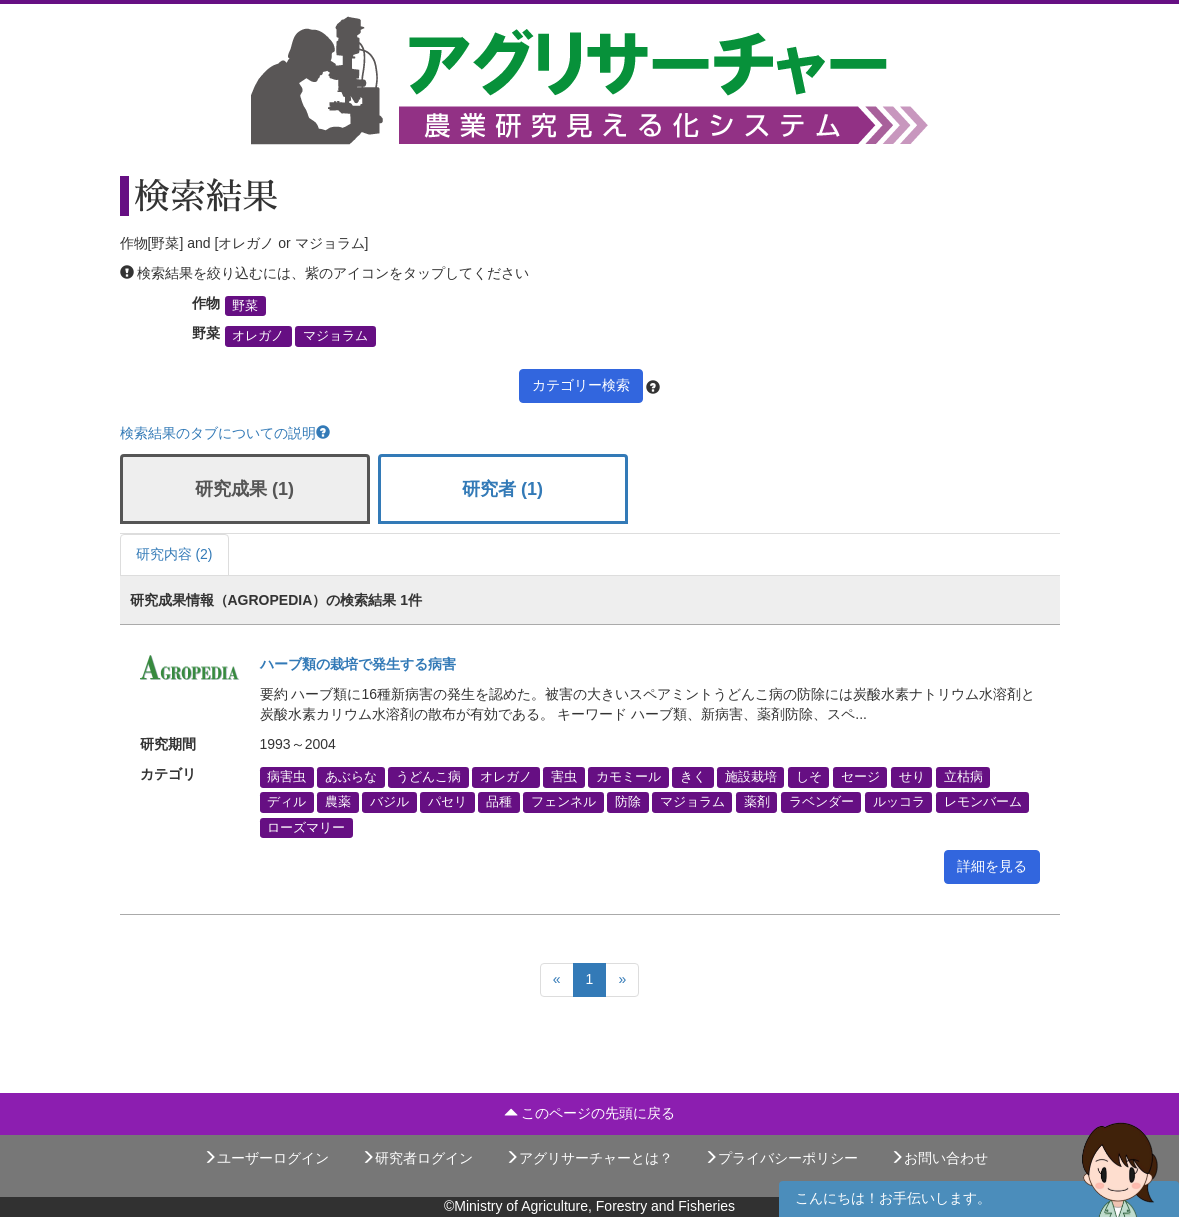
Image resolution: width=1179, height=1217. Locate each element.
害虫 (564, 777)
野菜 (245, 306)
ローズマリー (306, 827)
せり (912, 777)
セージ (860, 777)
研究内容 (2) (174, 554)
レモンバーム (983, 802)
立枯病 (963, 777)
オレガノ (258, 336)
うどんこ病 (428, 777)
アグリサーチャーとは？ (589, 1158)
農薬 (338, 802)
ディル (286, 802)
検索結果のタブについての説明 (225, 433)
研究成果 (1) (244, 489)
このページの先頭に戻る (590, 1113)
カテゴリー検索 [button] (581, 385)
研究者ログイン (417, 1158)
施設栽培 (751, 777)
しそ (809, 777)
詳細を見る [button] (992, 866)
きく (693, 777)
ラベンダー (821, 802)
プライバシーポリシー (781, 1158)
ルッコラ (899, 802)
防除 (628, 802)
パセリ (447, 802)
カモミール (628, 777)
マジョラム (335, 336)
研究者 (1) (502, 489)
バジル (389, 802)
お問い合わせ (939, 1158)
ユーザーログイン (266, 1158)
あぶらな (351, 777)
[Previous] (557, 980)
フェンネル (563, 802)
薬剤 (757, 802)
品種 (499, 802)
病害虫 (286, 777)
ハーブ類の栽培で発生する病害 (358, 664)
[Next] (622, 980)
